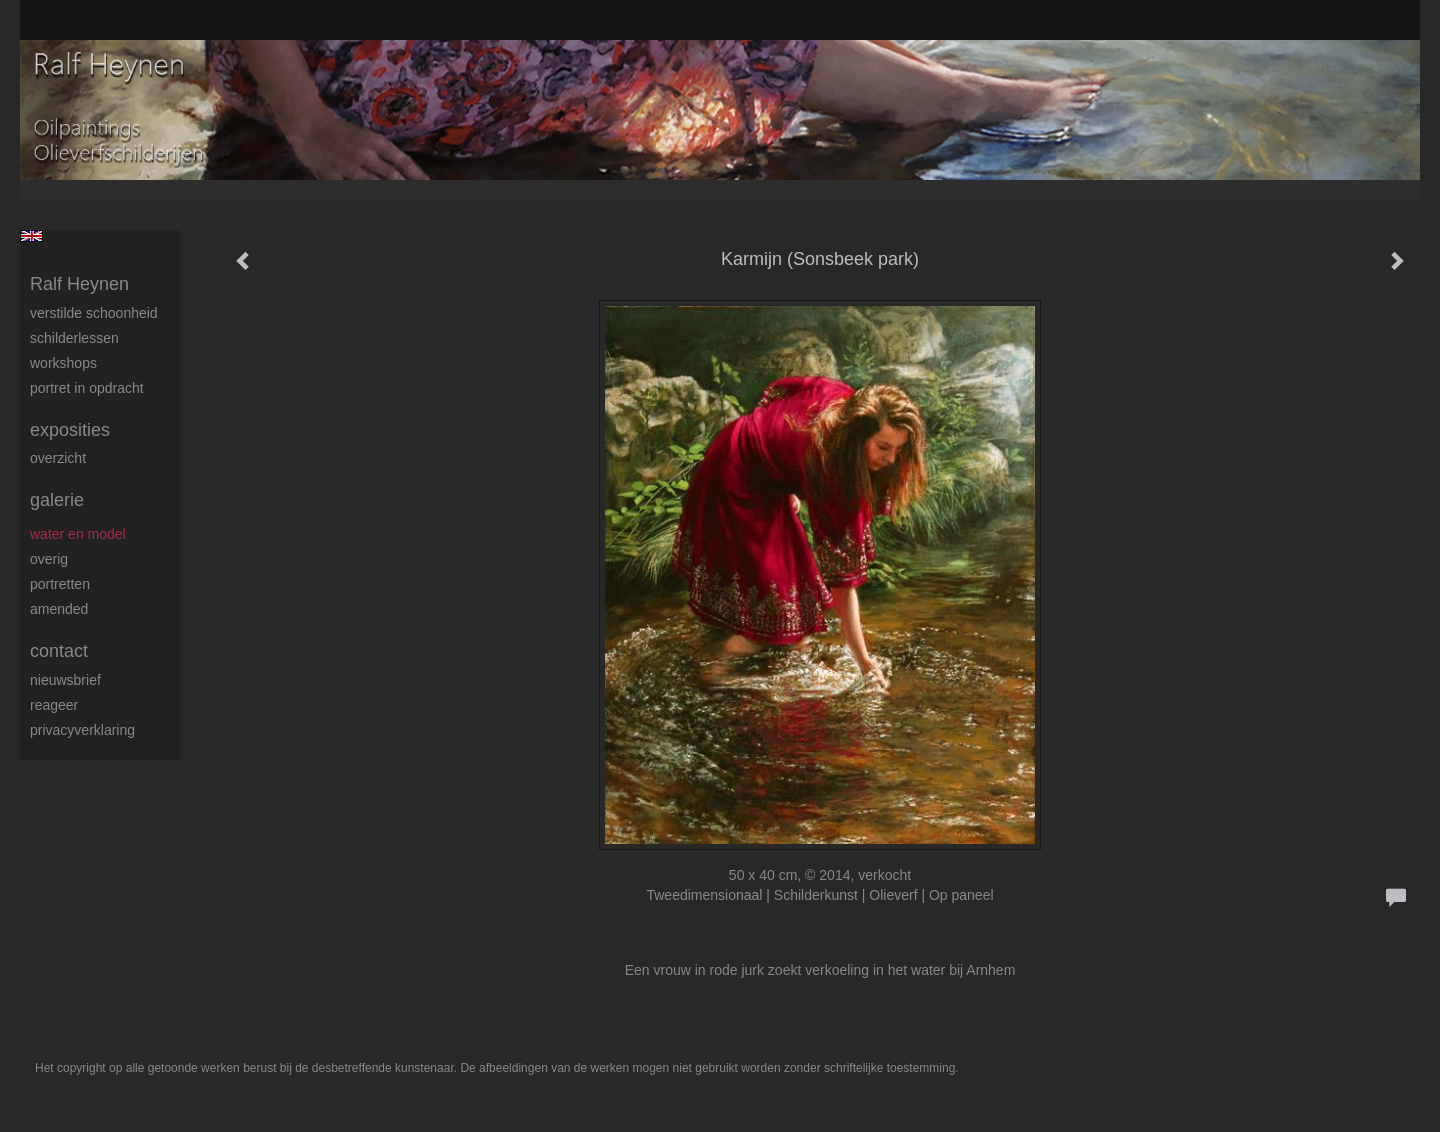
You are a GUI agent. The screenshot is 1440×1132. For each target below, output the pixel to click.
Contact (59, 651)
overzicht (58, 458)
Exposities (70, 430)
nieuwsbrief (65, 680)
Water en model (78, 534)
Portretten (60, 584)
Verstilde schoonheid (94, 313)
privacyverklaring (82, 730)
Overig (49, 559)
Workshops (63, 363)
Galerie (57, 500)
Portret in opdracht (87, 388)
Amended (59, 609)
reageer (54, 705)
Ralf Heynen (79, 284)
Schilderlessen (74, 338)
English (31, 236)
